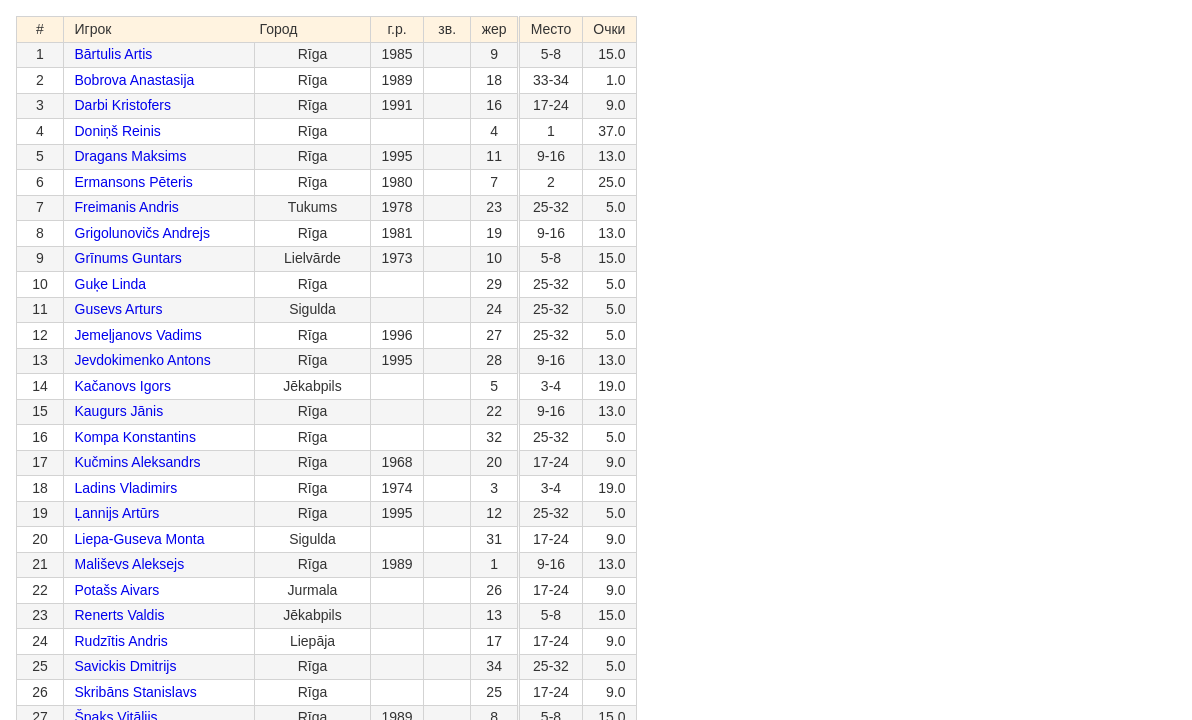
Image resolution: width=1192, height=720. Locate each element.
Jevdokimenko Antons (143, 360)
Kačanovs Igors (123, 386)
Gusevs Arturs (119, 309)
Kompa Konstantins (135, 437)
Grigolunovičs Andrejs (142, 233)
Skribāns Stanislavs (136, 692)
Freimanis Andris (127, 207)
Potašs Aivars (117, 590)
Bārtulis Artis (114, 54)
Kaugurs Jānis (119, 411)
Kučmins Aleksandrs (138, 462)
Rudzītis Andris (121, 641)
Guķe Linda (111, 284)
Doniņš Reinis (118, 131)
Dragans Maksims (131, 156)
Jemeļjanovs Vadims (138, 335)
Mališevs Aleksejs (130, 564)
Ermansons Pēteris (134, 182)
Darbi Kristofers (123, 105)
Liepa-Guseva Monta (140, 539)
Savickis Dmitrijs (126, 666)
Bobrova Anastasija (135, 80)
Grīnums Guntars (128, 258)
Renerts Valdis (120, 615)
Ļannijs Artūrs (117, 513)
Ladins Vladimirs (126, 488)
